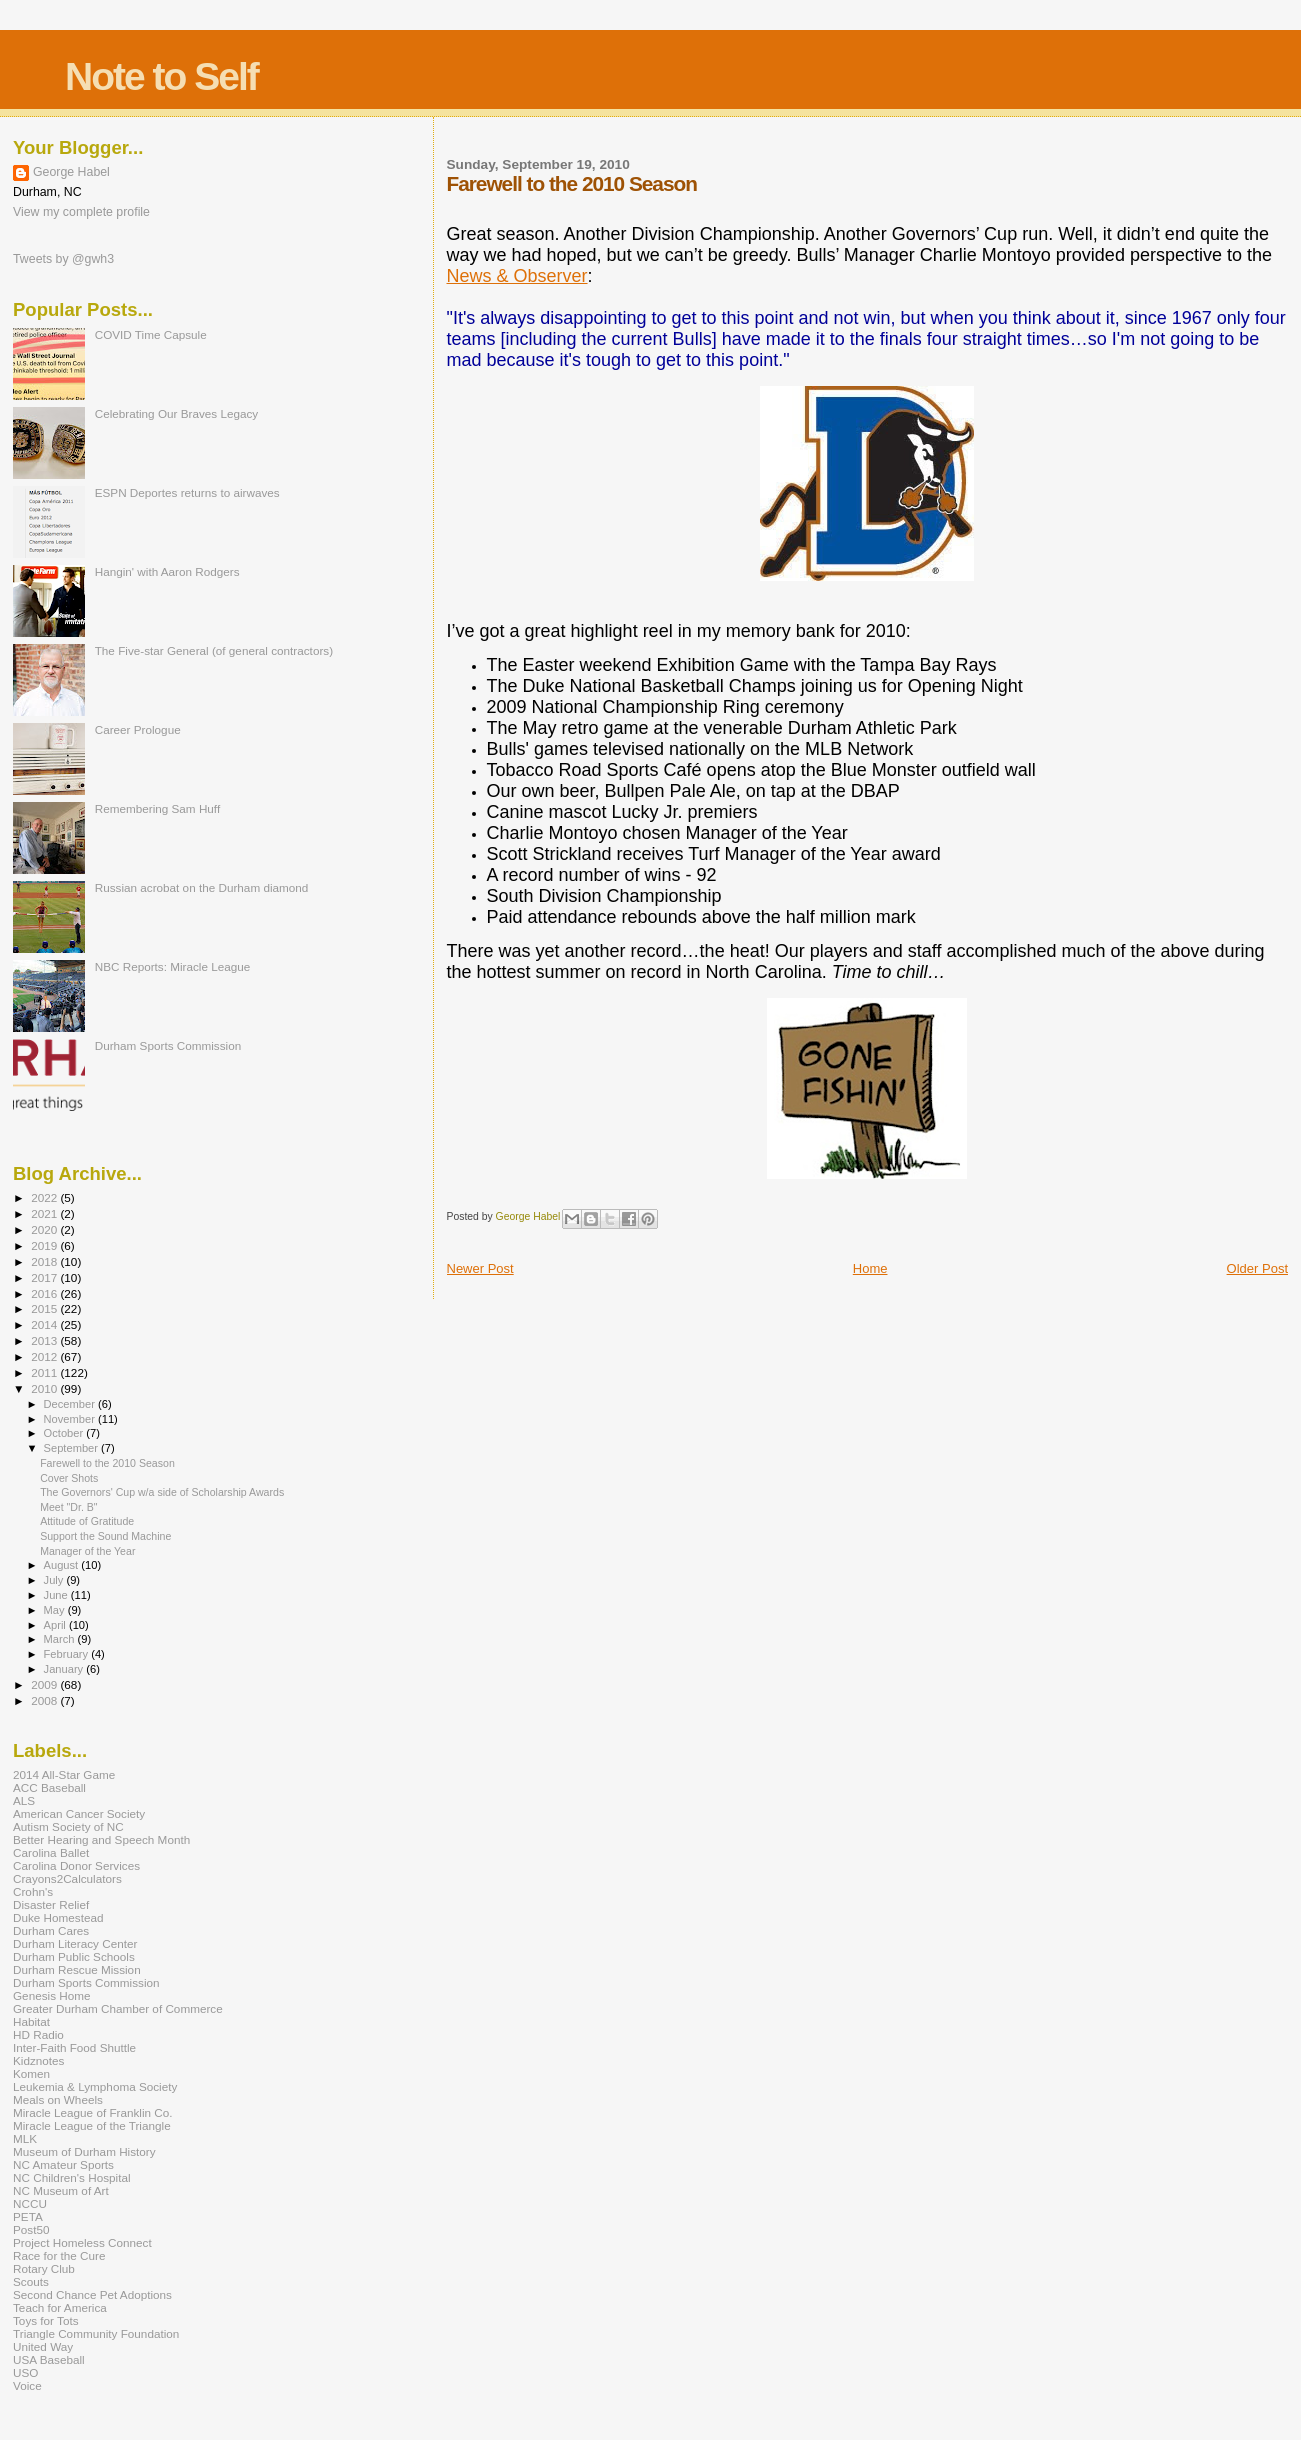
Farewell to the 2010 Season (107, 1463)
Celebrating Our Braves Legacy (177, 413)
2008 (45, 1700)
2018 (45, 1261)
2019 (45, 1245)
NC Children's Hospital (72, 2177)
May (56, 1610)
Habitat (31, 2021)
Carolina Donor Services (76, 1865)
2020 (45, 1229)
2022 (45, 1197)
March (61, 1639)
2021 (45, 1213)
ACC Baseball (49, 1787)
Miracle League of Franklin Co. (93, 2112)
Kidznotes (38, 2060)
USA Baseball (49, 2359)
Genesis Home (52, 1995)
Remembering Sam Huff (157, 808)
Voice (27, 2385)
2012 (45, 1356)
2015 (45, 1308)
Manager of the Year (87, 1551)
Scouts (31, 2281)
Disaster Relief (51, 1904)
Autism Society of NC (68, 1826)
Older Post (1257, 1268)
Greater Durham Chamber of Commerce (118, 2008)
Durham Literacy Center (75, 1943)
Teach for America (60, 2307)
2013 (45, 1340)
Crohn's (33, 1891)
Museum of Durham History (84, 2151)
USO (25, 2372)
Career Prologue (138, 729)
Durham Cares (51, 1930)
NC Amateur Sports (63, 2164)
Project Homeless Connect (82, 2242)
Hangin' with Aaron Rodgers (167, 571)
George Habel (71, 172)
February (68, 1654)
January (65, 1669)
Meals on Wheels (58, 2099)
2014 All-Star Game (64, 1774)
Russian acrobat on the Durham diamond (202, 887)
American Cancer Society (79, 1813)
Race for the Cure (59, 2255)
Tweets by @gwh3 (63, 259)
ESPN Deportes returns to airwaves (187, 492)
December (71, 1404)
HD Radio (38, 2034)
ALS (24, 1800)
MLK (25, 2138)
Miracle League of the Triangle (92, 2125)
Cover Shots (69, 1478)
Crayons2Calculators (67, 1878)
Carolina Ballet (51, 1852)
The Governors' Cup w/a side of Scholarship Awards (162, 1492)
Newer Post (480, 1268)
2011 (45, 1372)
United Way (43, 2346)
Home (870, 1268)
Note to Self (161, 76)
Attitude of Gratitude (87, 1521)
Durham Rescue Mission (77, 1969)
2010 (45, 1388)
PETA (28, 2216)
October (65, 1433)
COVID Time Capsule (151, 334)
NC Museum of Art (61, 2190)
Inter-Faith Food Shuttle (74, 2047)
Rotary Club (44, 2268)
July (55, 1580)
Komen (31, 2073)
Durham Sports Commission (168, 1045)
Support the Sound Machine (105, 1536)
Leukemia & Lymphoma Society (95, 2086)
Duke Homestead (58, 1917)
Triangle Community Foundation (96, 2333)
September (73, 1448)
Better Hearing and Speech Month (101, 1839)
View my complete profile (81, 212)
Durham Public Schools (74, 1956)
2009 (45, 1684)
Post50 (31, 2229)
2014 (45, 1324)
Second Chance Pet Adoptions (92, 2294)
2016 (45, 1293)
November (71, 1419)
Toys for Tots (46, 2320)
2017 (45, 1277)
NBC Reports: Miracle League (173, 966)
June (57, 1595)
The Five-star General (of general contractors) (214, 650)
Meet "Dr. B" (68, 1507)
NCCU (30, 2203)
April (56, 1625)
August (63, 1565)
